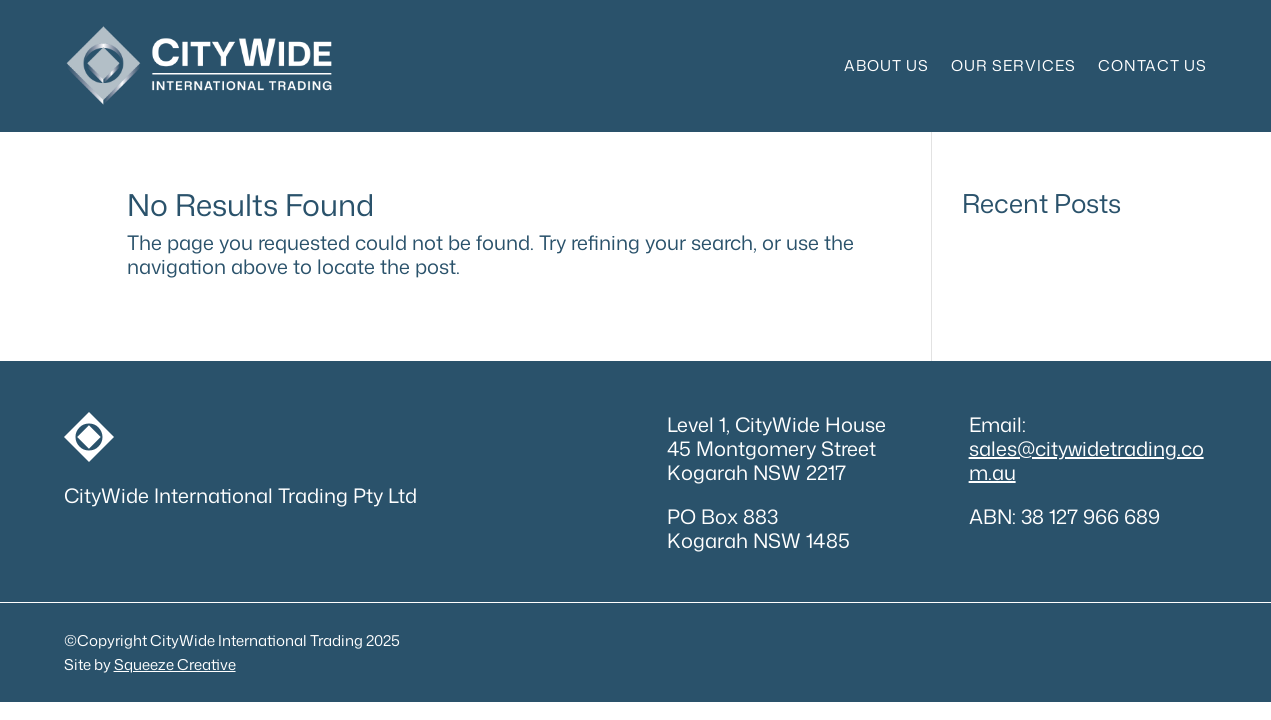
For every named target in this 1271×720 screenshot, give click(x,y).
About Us (886, 65)
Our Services (1013, 65)
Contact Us (1152, 65)
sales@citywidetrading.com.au (1086, 460)
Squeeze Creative (175, 664)
